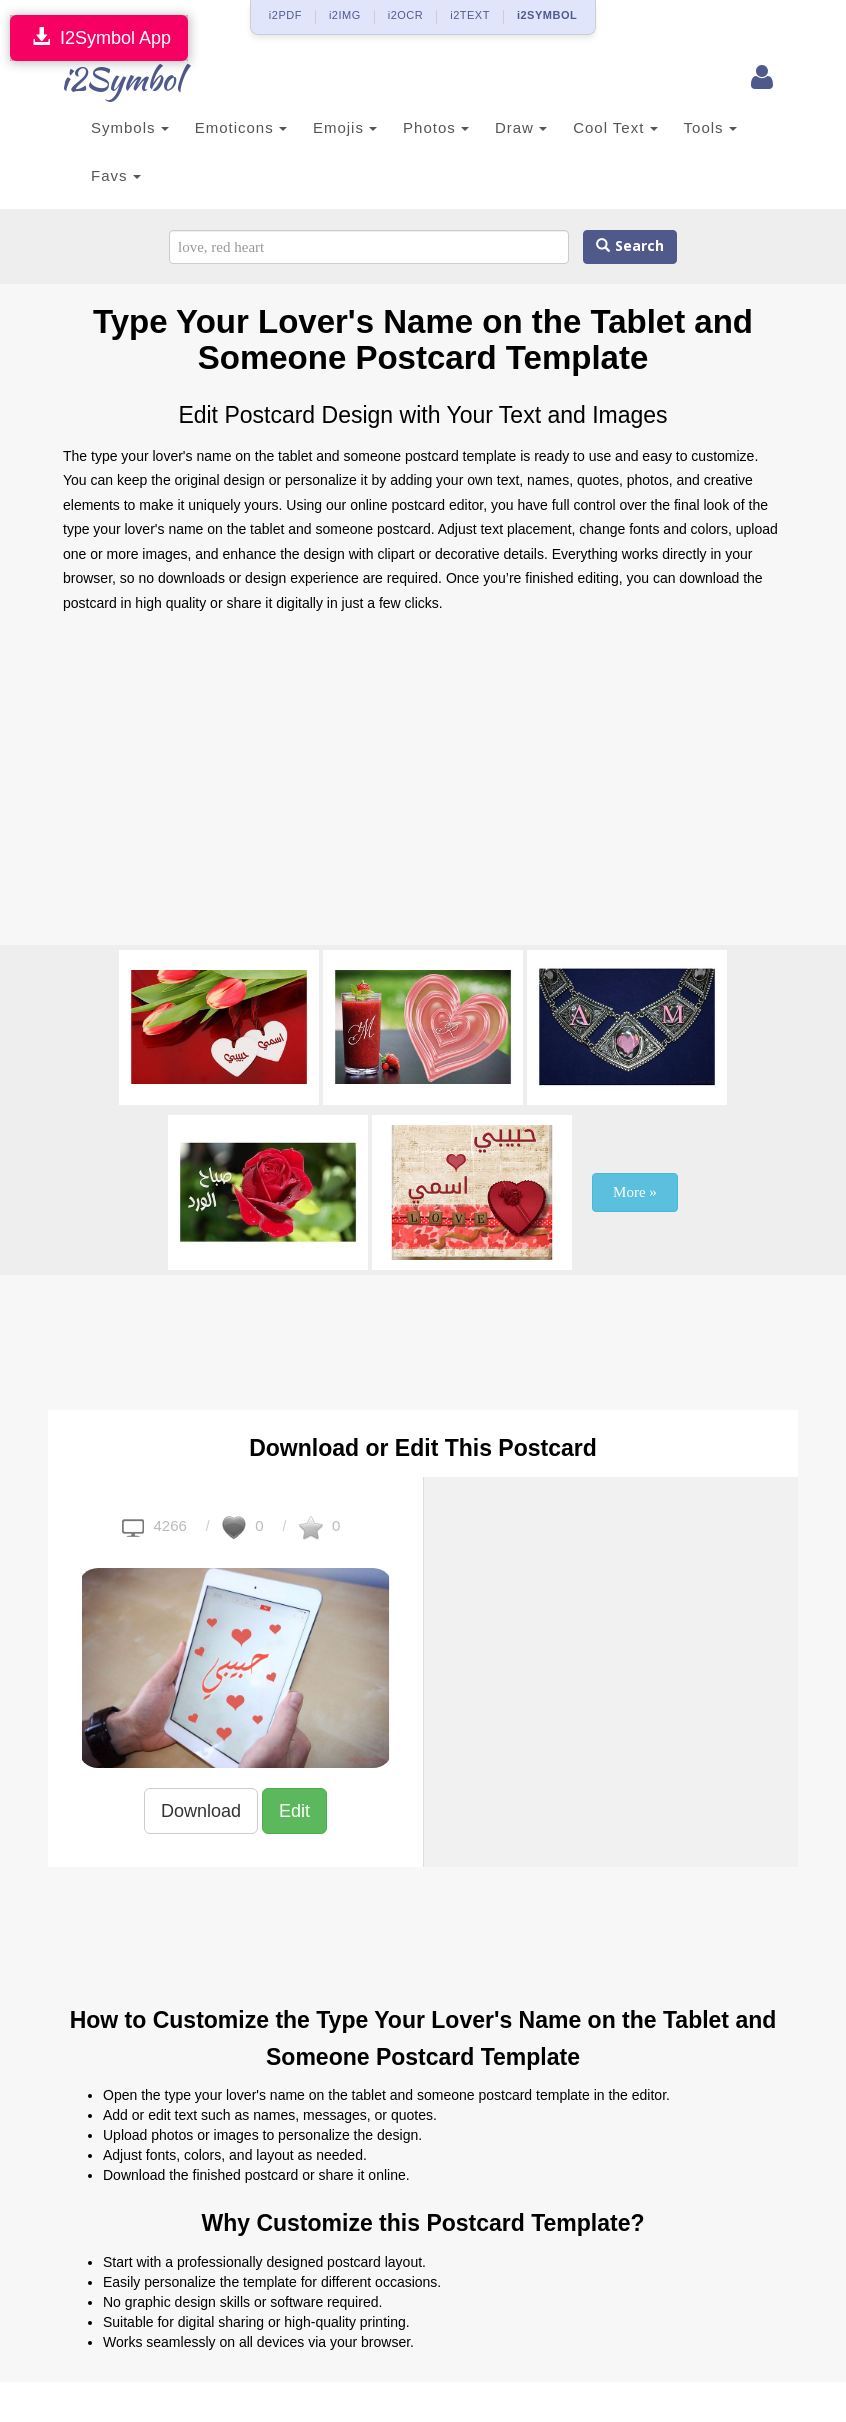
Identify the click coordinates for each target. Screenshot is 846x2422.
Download (201, 1811)
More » (635, 1192)
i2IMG (345, 15)
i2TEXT (470, 15)
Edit (294, 1811)
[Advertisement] (423, 785)
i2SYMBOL (547, 15)
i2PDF (285, 15)
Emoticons (241, 127)
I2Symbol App (99, 37)
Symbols (130, 127)
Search (630, 246)
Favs (116, 175)
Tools (710, 127)
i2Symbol (103, 79)
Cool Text (615, 127)
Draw (521, 127)
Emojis (345, 127)
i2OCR (406, 15)
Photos (436, 127)
